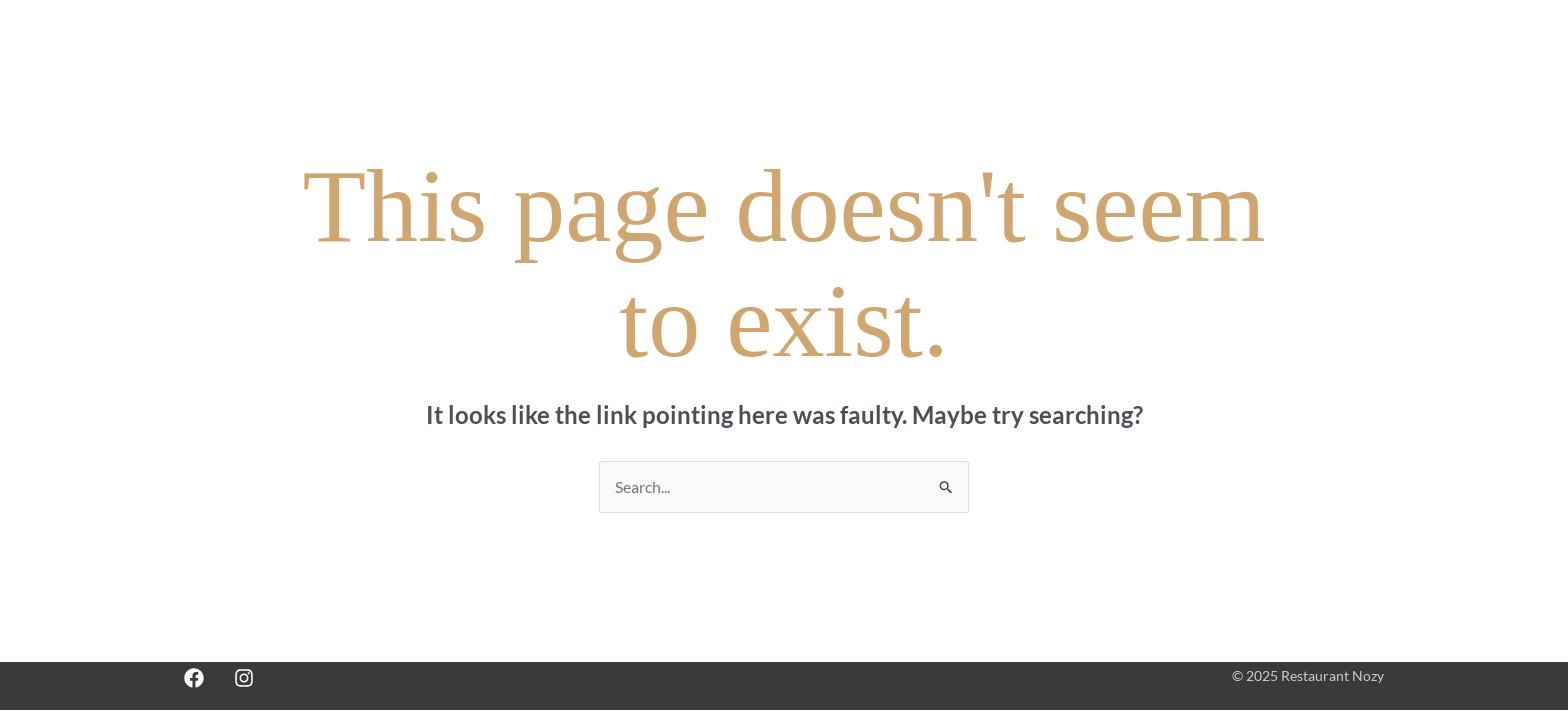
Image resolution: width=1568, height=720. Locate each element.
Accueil (800, 51)
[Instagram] (244, 678)
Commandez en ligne (1206, 51)
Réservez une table (1038, 51)
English (1346, 52)
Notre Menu (899, 51)
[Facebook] (194, 678)
